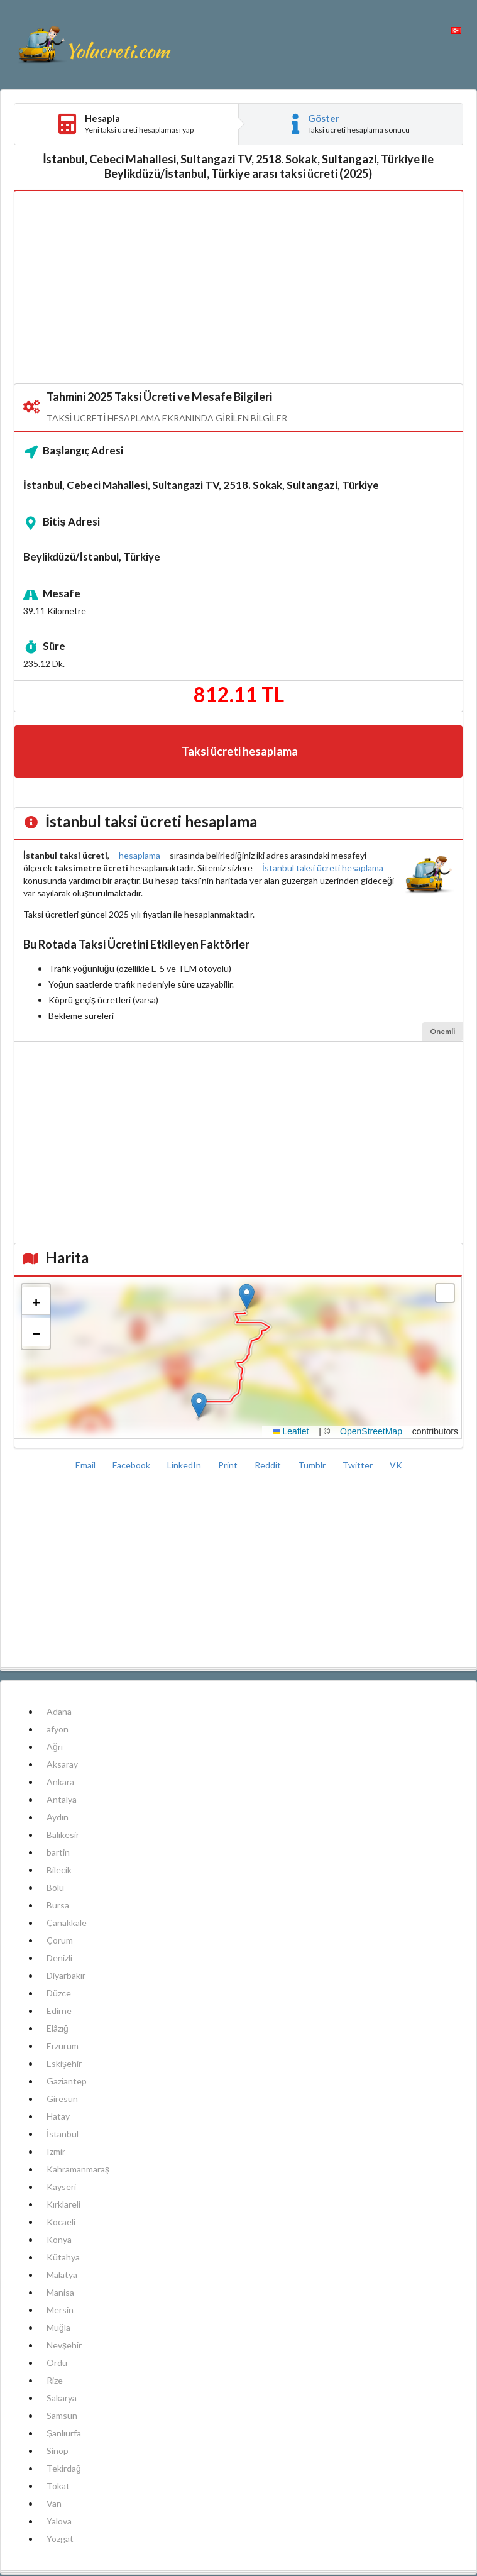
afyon (58, 1729)
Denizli (59, 1957)
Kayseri (61, 2186)
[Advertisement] (238, 288)
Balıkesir (63, 1834)
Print (228, 1465)
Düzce (59, 1993)
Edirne (59, 2010)
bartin (58, 1852)
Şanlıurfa (64, 2433)
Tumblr (312, 1465)
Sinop (58, 2450)
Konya (59, 2239)
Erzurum (63, 2045)
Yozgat (60, 2538)
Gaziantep (67, 2081)
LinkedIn (185, 1465)
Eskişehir (64, 2063)
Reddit (269, 1465)
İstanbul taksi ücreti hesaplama (322, 867)
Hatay (58, 2116)
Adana (59, 1711)
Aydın (58, 1817)
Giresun (62, 2098)
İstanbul (63, 2133)
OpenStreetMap (371, 1431)
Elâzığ (58, 2028)
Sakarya (62, 2397)
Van (54, 2503)
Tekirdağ (64, 2468)
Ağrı (55, 1746)
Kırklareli (63, 2204)
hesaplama (139, 855)
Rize (55, 2380)
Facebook (132, 1465)
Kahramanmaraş (78, 2169)
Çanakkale (67, 1922)
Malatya (62, 2274)
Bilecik (59, 1869)
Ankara (60, 1781)
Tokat (58, 2485)
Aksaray (62, 1764)
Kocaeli (61, 2221)
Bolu (55, 1887)
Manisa (60, 2292)
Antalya (62, 1799)
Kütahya (63, 2257)
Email (86, 1465)
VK (396, 1465)
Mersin (60, 2309)
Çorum (60, 1940)
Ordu (57, 2362)
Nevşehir (64, 2345)
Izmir (56, 2151)
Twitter (359, 1465)
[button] (247, 1296)
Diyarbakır (66, 1975)
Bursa (58, 1905)
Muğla (58, 2327)
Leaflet (291, 1431)
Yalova (59, 2521)
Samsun (62, 2415)
